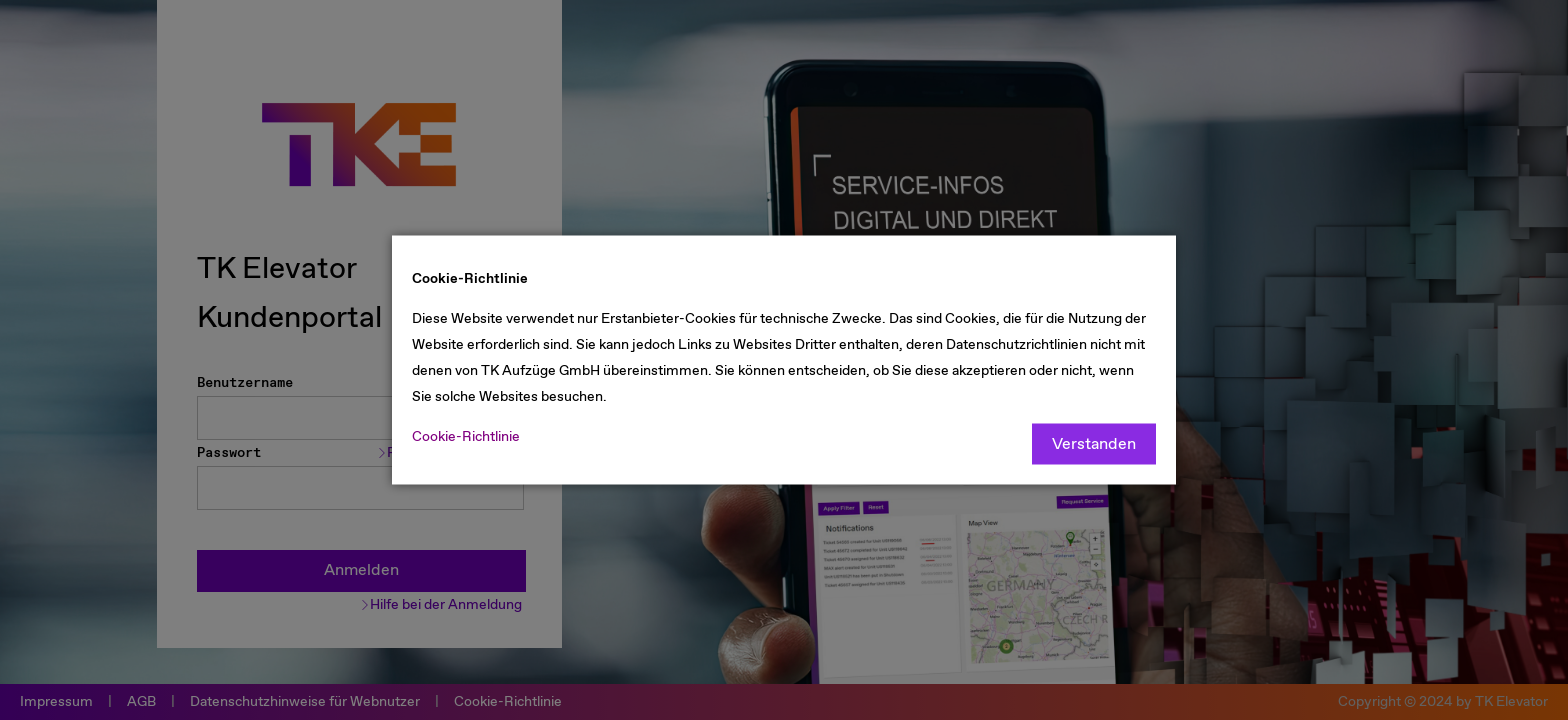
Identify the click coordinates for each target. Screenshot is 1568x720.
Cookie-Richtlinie (466, 437)
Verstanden (1094, 444)
